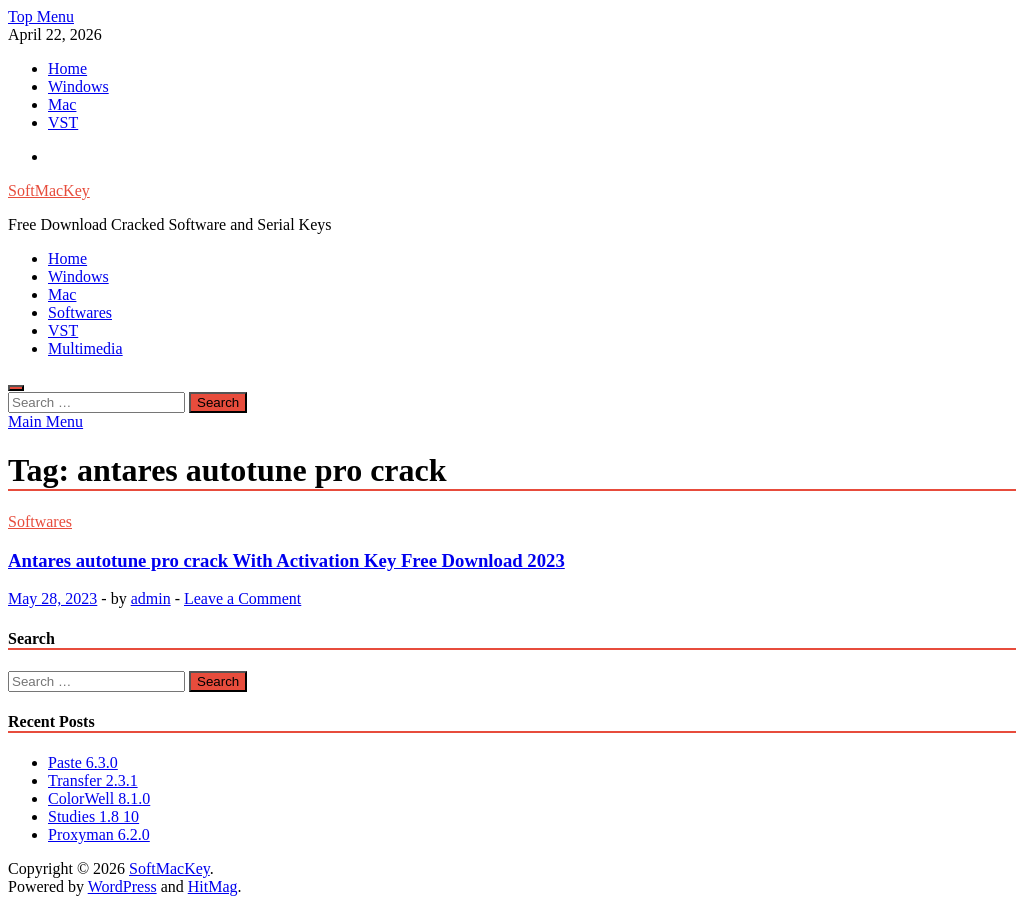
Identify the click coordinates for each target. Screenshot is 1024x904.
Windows (78, 86)
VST (63, 122)
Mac (62, 104)
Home (67, 68)
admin (151, 598)
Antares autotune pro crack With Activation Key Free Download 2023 (286, 560)
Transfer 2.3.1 (93, 780)
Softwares (80, 312)
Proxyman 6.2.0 (99, 834)
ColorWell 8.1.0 (99, 798)
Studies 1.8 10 (93, 816)
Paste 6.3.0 (83, 762)
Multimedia (85, 348)
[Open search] (16, 388)
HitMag (213, 886)
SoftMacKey (49, 190)
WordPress (122, 886)
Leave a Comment (242, 598)
